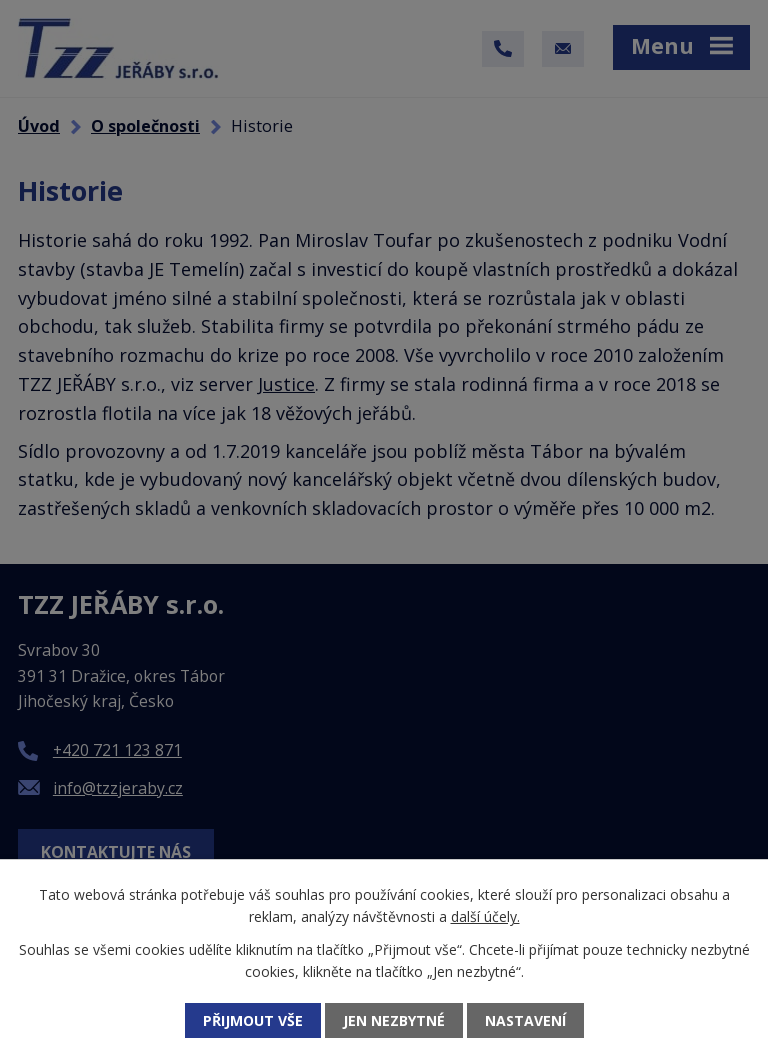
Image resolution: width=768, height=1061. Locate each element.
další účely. (485, 916)
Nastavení (525, 1020)
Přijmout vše (253, 1020)
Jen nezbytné (394, 1020)
